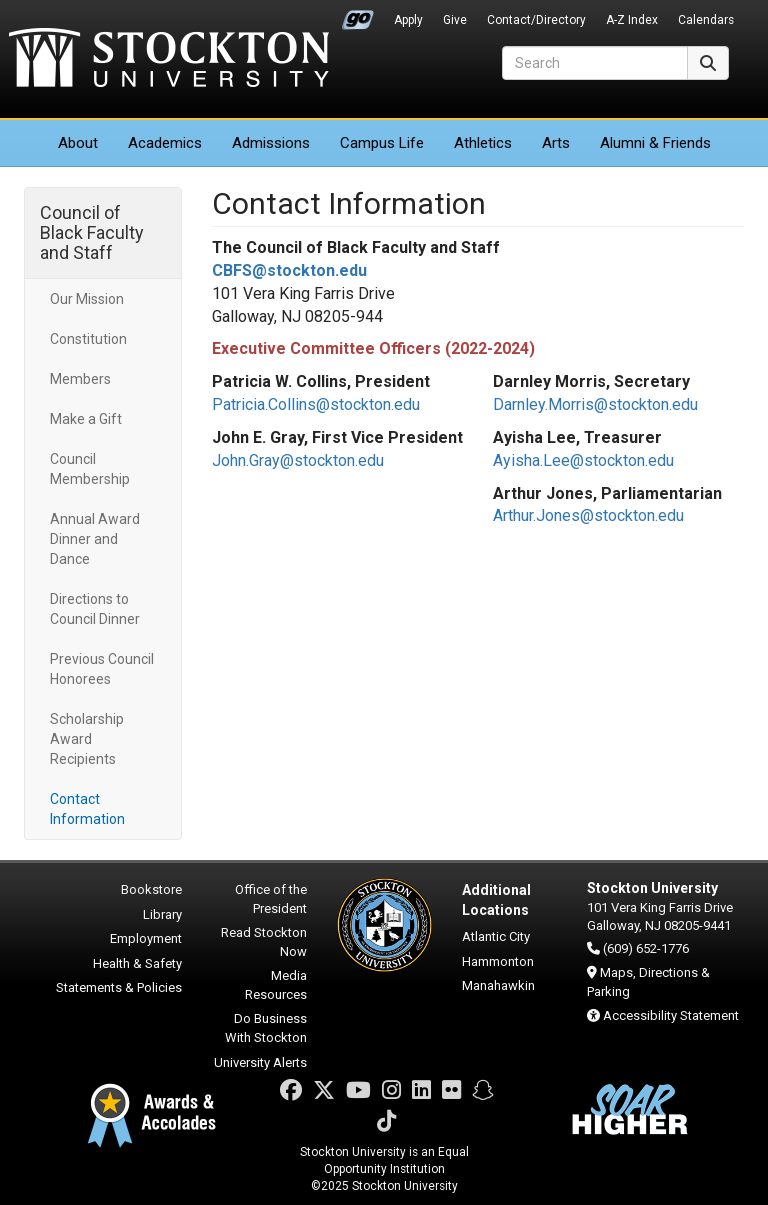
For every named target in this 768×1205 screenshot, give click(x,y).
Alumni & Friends (655, 143)
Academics (165, 143)
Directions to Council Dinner (95, 609)
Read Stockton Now (264, 942)
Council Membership (90, 469)
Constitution (88, 339)
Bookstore (151, 889)
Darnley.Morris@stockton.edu (595, 404)
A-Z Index (632, 20)
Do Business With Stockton (266, 1028)
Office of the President (271, 899)
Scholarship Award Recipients (87, 739)
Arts (556, 143)
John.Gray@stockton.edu (298, 460)
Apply (408, 20)
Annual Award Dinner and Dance (95, 539)
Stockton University (169, 60)
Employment (146, 938)
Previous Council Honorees (102, 669)
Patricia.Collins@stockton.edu (316, 404)
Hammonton (498, 961)
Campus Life (382, 143)
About (78, 143)
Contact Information (87, 809)
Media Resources (276, 985)
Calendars (706, 20)
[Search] (595, 63)
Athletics (483, 143)
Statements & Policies (119, 987)
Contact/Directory (536, 20)
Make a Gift (86, 419)
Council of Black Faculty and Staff (92, 232)
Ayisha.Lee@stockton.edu (583, 460)
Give (455, 20)
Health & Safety (137, 963)
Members (80, 379)
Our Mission (87, 299)
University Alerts (260, 1062)
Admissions (271, 143)
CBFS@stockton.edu (289, 270)
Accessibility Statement (671, 1015)
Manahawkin (498, 985)
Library (162, 914)
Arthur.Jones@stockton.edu (588, 515)
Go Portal (358, 15)
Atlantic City (496, 936)
